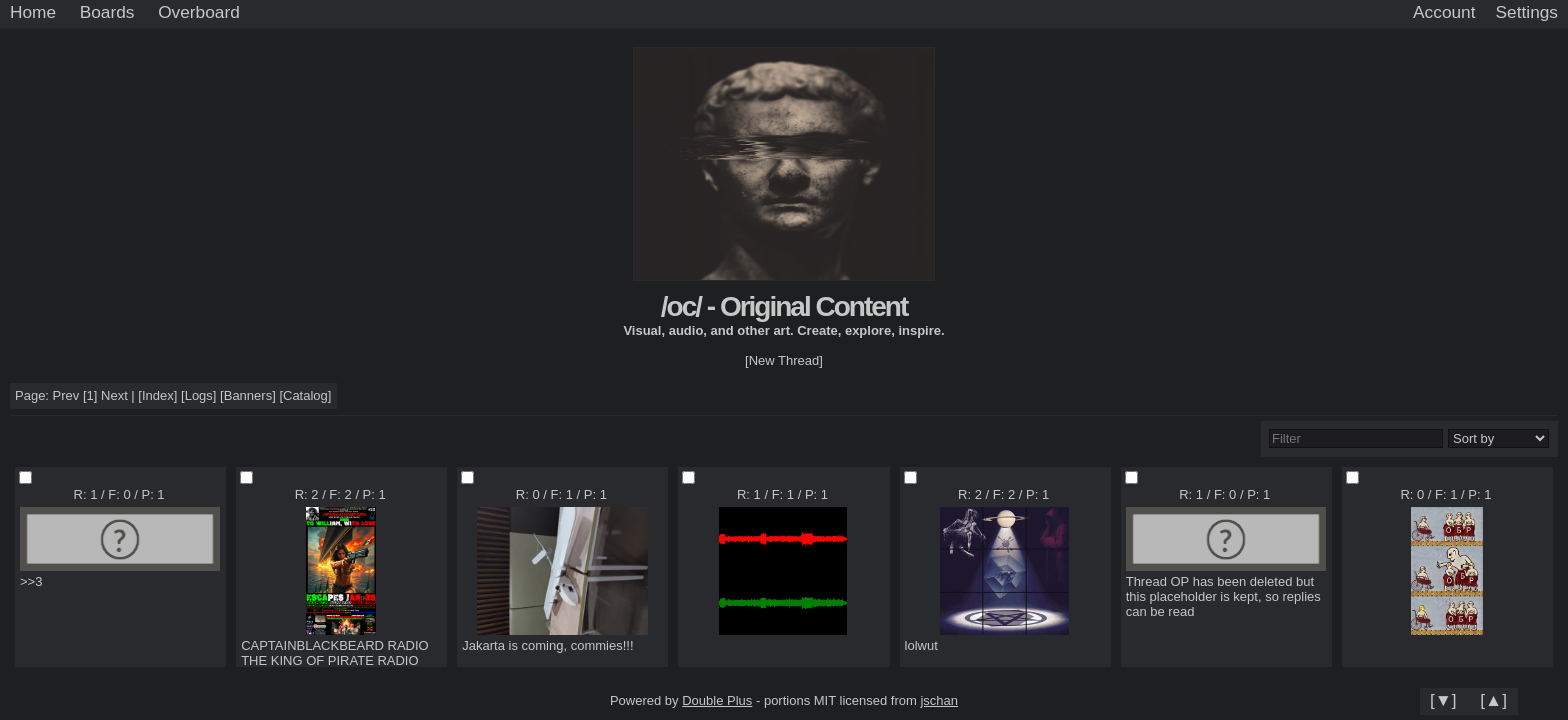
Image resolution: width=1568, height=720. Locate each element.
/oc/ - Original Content (784, 306)
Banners (248, 395)
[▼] (1443, 700)
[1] (90, 395)
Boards (107, 12)
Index (158, 395)
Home (33, 12)
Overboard (199, 12)
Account (1444, 12)
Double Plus (717, 700)
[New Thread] (784, 360)
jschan (939, 700)
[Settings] (1527, 13)
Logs (199, 395)
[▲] (1493, 700)
